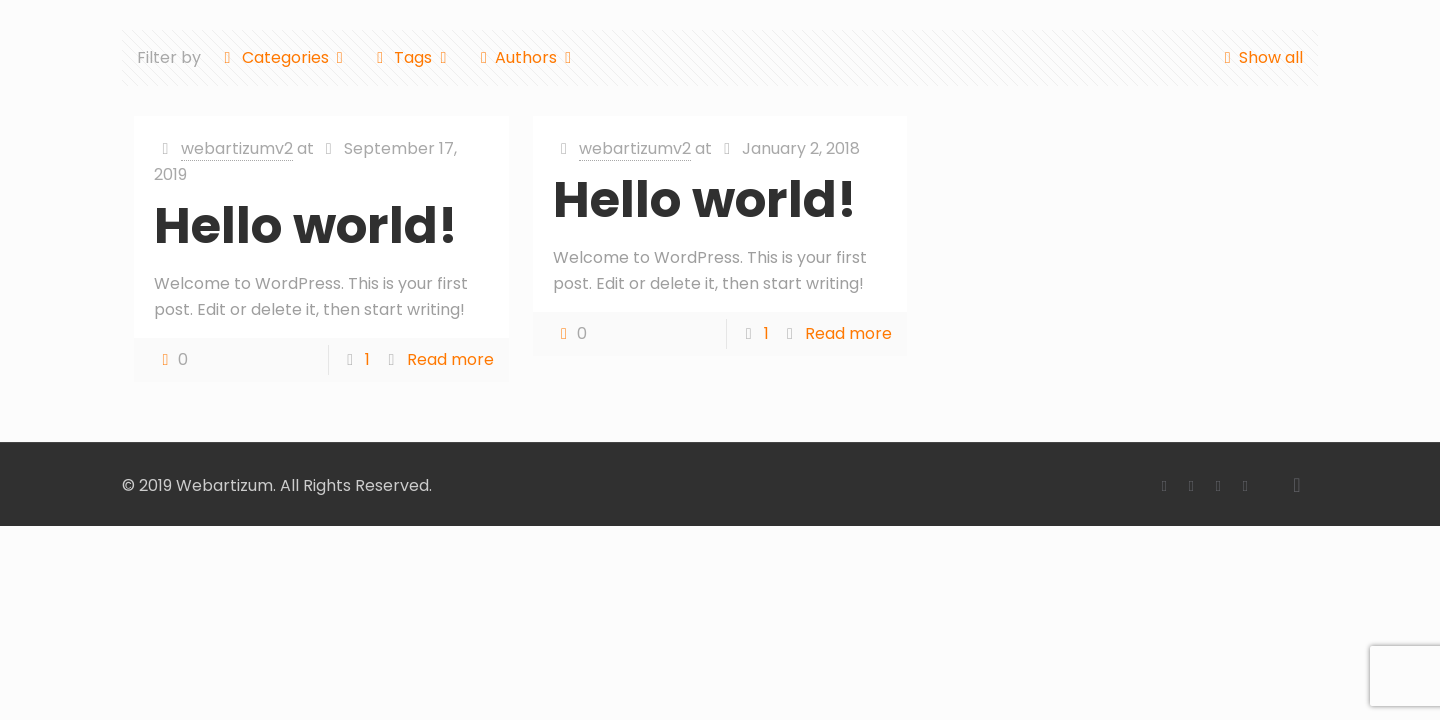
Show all (1259, 57)
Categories (283, 57)
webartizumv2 (237, 148)
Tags (412, 57)
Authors (526, 57)
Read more (450, 359)
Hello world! (306, 226)
